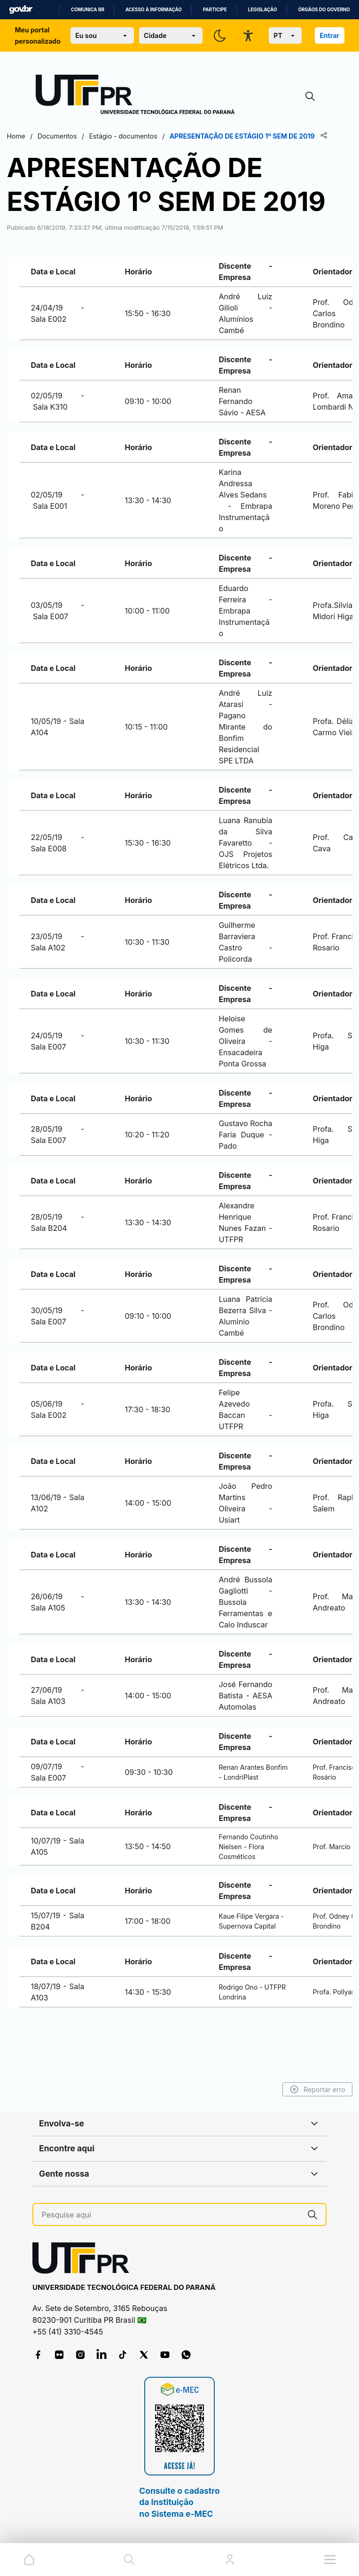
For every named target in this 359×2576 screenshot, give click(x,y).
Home (45, 136)
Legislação (262, 9)
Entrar (329, 35)
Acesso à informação (153, 9)
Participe (215, 9)
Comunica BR (87, 9)
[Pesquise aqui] (171, 2215)
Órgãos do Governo (324, 9)
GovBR (20, 9)
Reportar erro (288, 2089)
